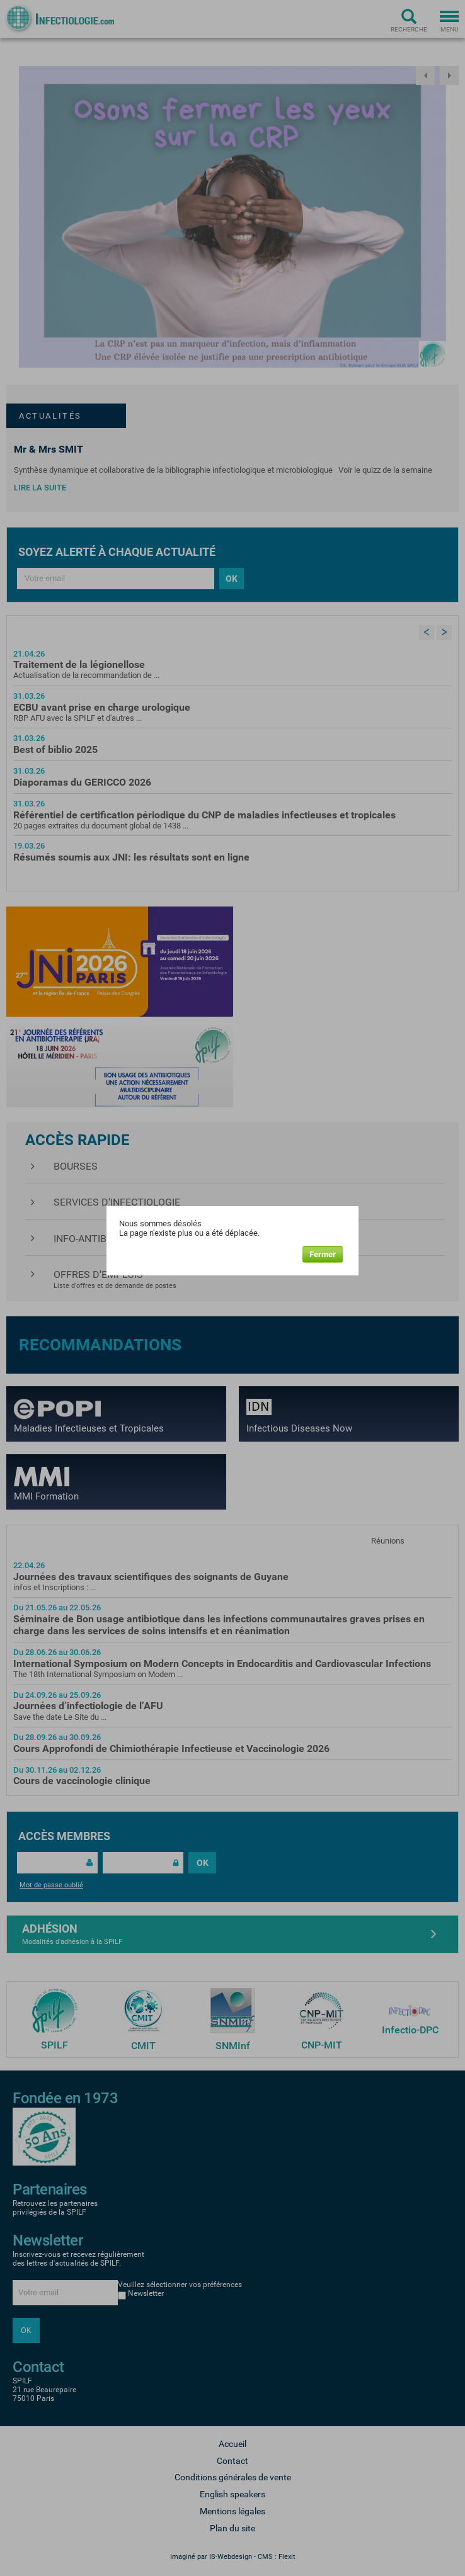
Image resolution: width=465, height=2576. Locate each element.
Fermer (322, 1254)
